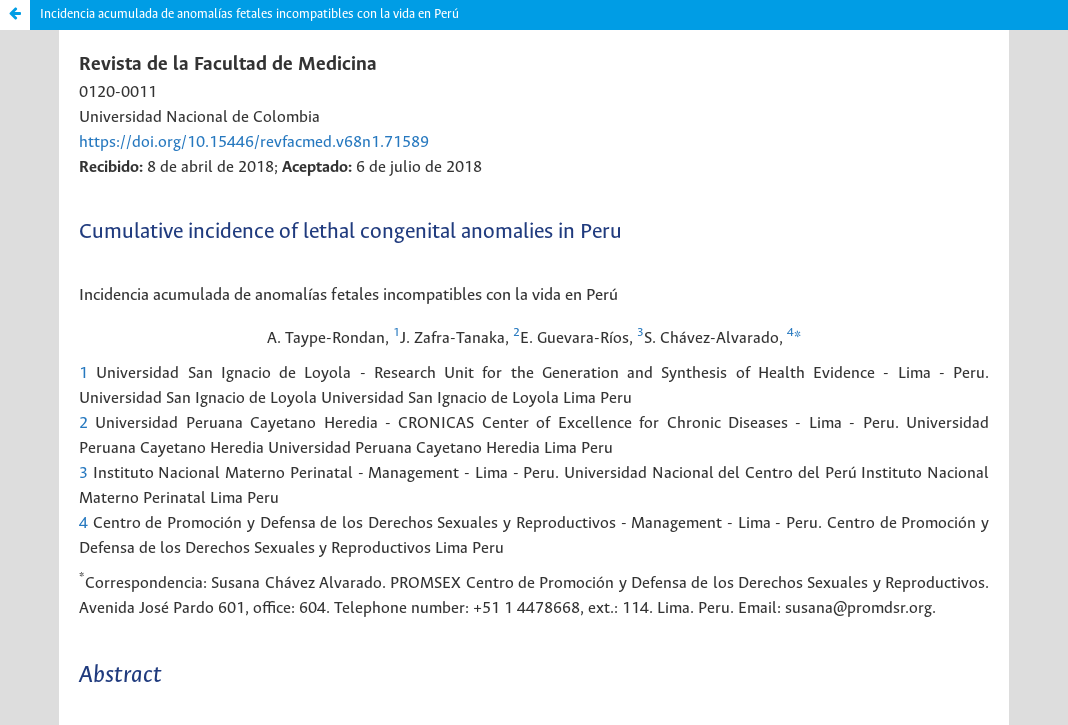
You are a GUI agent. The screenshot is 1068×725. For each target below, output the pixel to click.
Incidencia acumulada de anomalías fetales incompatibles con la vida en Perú (249, 14)
